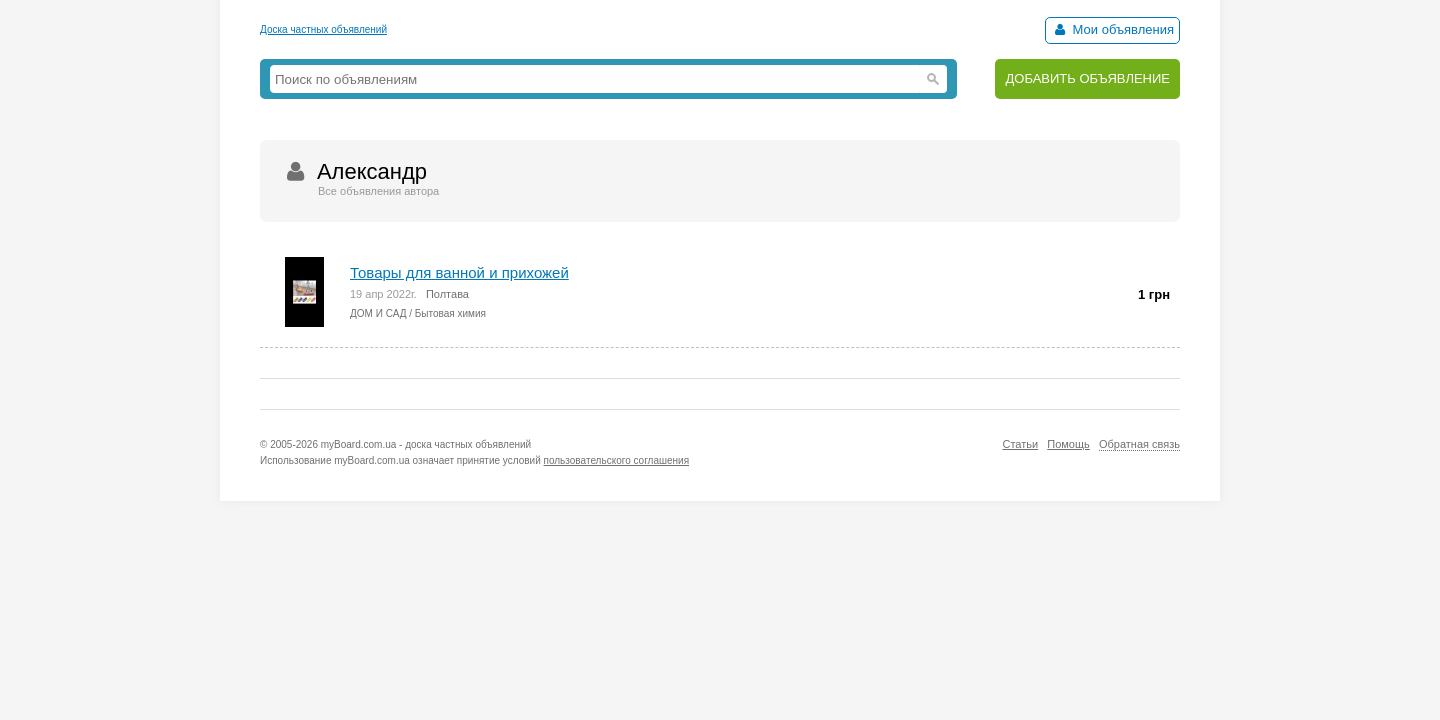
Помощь (1068, 444)
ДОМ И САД (378, 313)
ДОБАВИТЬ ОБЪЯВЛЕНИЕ (1087, 78)
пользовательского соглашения (617, 460)
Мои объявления (1112, 29)
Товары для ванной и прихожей (459, 272)
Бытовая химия (450, 313)
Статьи (1020, 444)
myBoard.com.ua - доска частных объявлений (426, 444)
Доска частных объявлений (323, 29)
